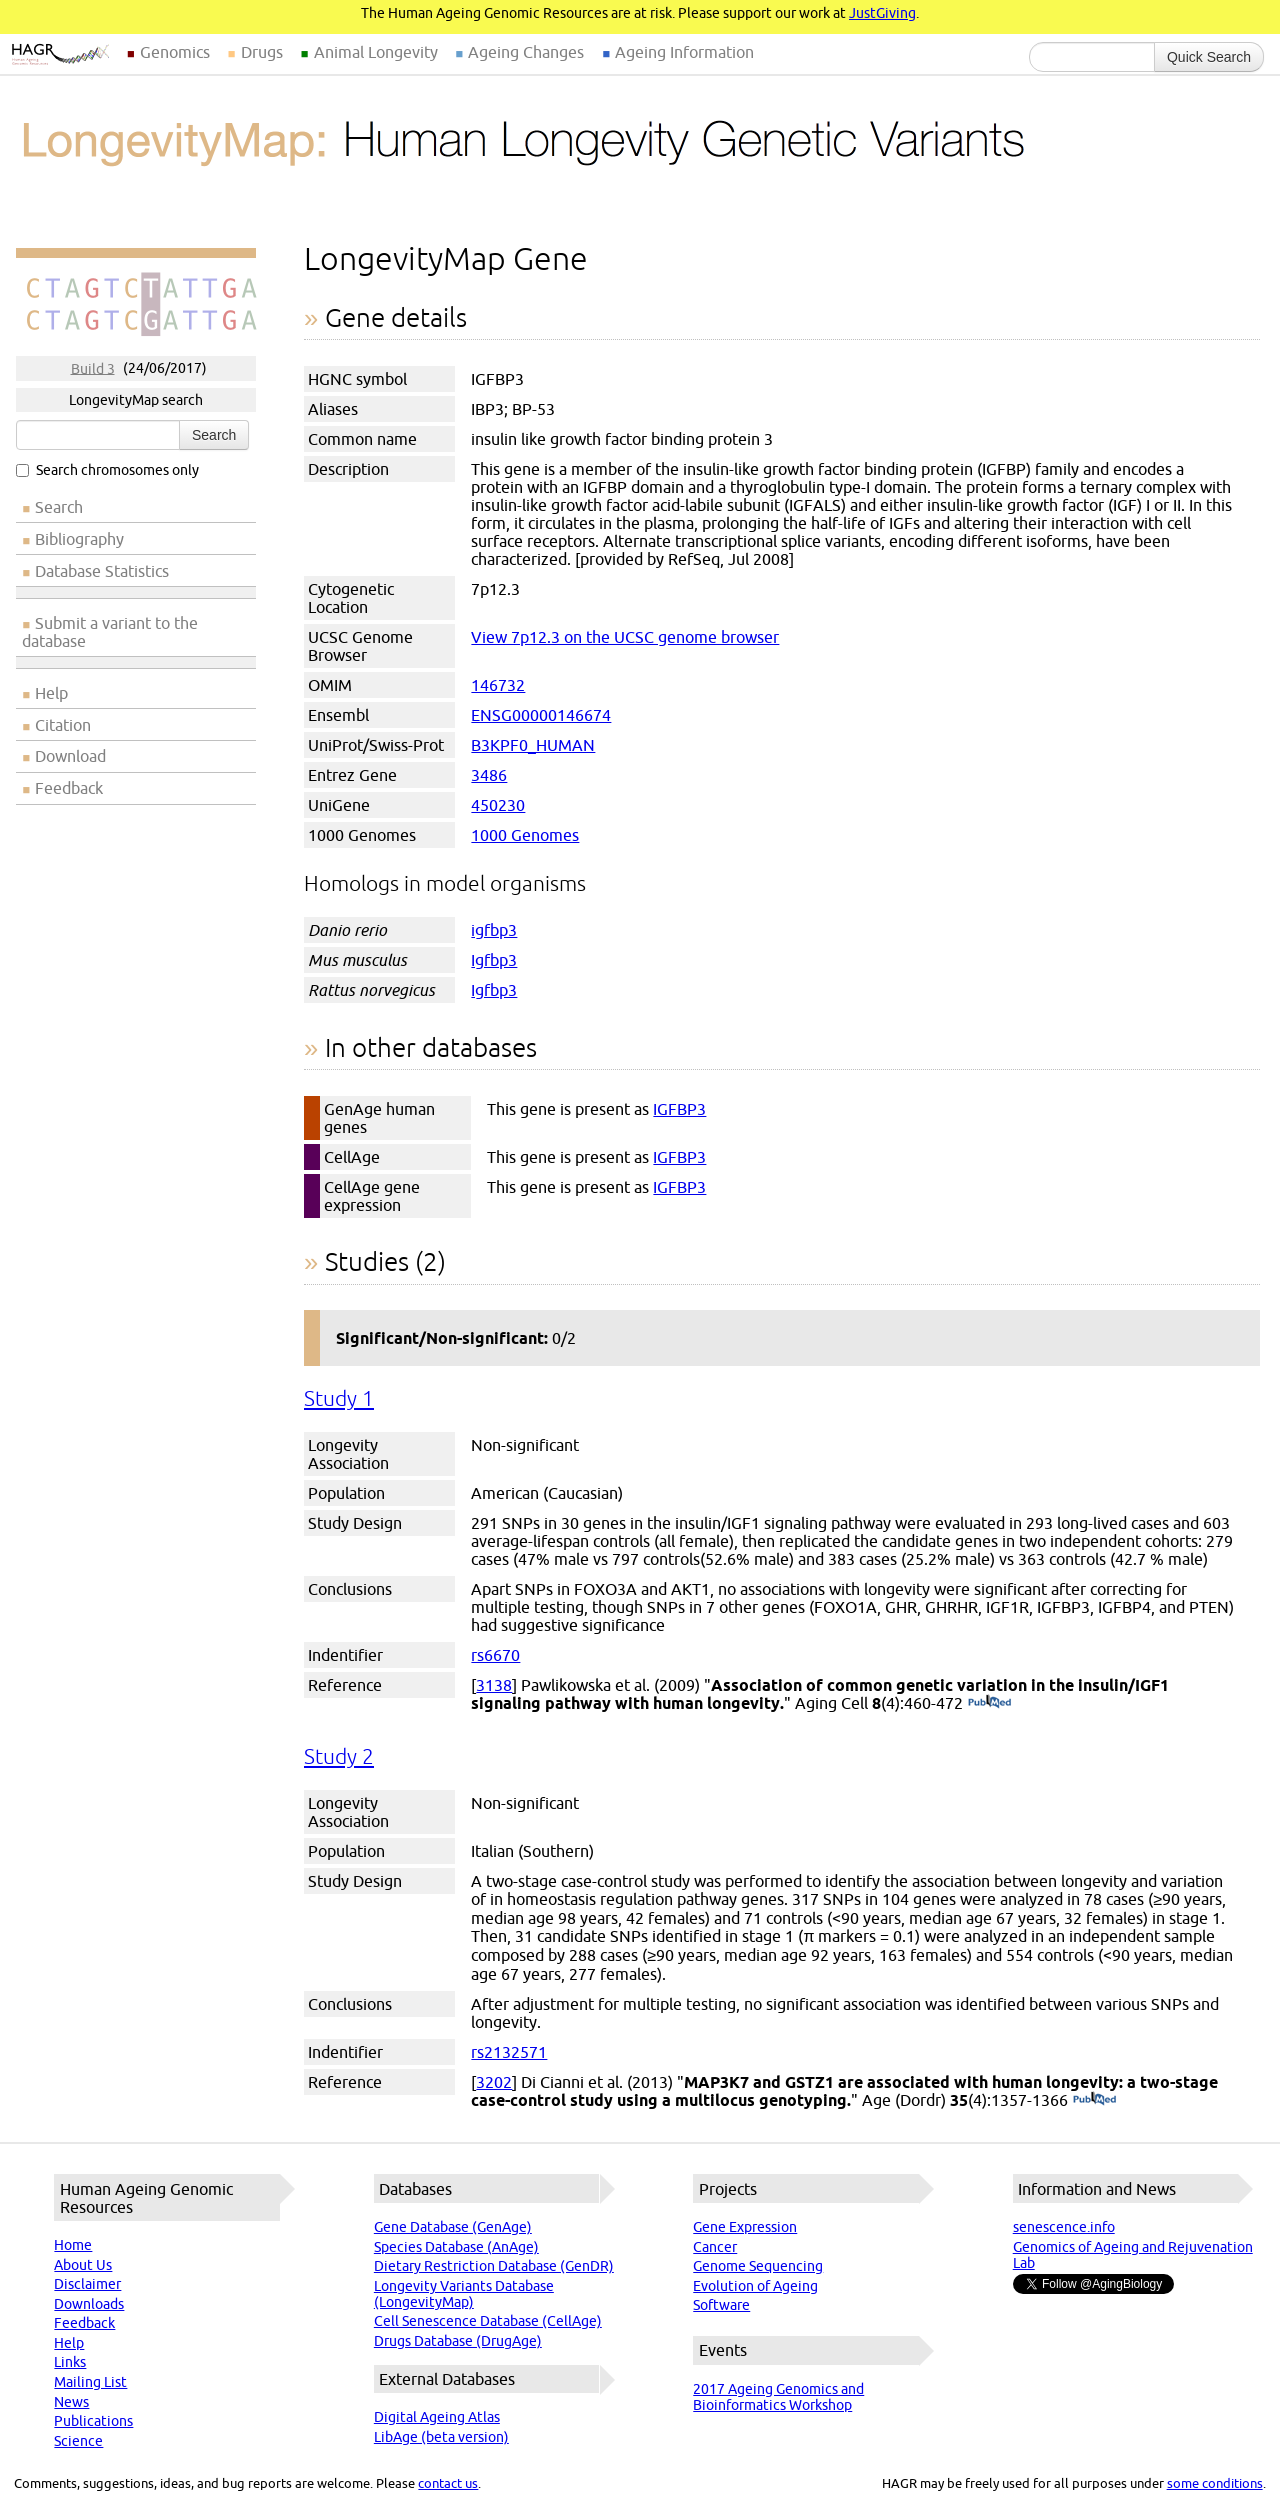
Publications (93, 2421)
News (71, 2402)
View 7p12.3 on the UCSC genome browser (625, 637)
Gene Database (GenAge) (453, 2227)
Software (721, 2305)
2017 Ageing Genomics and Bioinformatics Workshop (778, 2397)
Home (73, 2245)
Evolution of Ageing (755, 2286)
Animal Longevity (376, 52)
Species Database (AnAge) (456, 2247)
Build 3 (93, 368)
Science (78, 2441)
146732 (498, 685)
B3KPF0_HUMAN (533, 745)
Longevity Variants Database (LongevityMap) (464, 2294)
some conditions (1215, 2483)
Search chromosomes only (107, 470)
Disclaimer (87, 2284)
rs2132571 (509, 2052)
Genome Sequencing (758, 2266)
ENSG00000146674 (541, 715)
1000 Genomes (525, 835)
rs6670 (495, 1655)
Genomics (175, 52)
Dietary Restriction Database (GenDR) (494, 2266)
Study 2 (339, 1756)
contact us (448, 2483)
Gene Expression (745, 2227)
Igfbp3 (494, 960)
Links (70, 2362)
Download (70, 756)
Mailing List (90, 2382)
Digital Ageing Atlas (437, 2417)
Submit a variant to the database (110, 632)
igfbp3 (494, 930)
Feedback (69, 788)
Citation (63, 725)
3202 (494, 2082)
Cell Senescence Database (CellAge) (488, 2321)
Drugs (262, 52)
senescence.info (1064, 2227)
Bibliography (79, 539)
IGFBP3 (679, 1109)
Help (51, 693)
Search (214, 435)
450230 (498, 805)
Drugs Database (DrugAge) (458, 2341)
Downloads (89, 2304)
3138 (494, 1685)
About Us (83, 2265)
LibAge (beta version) (441, 2437)
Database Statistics (102, 571)
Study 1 (339, 1398)
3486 (489, 775)
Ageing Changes (526, 52)
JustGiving (882, 13)
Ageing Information (684, 52)
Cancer (715, 2247)
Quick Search (1209, 57)
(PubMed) (989, 1703)
